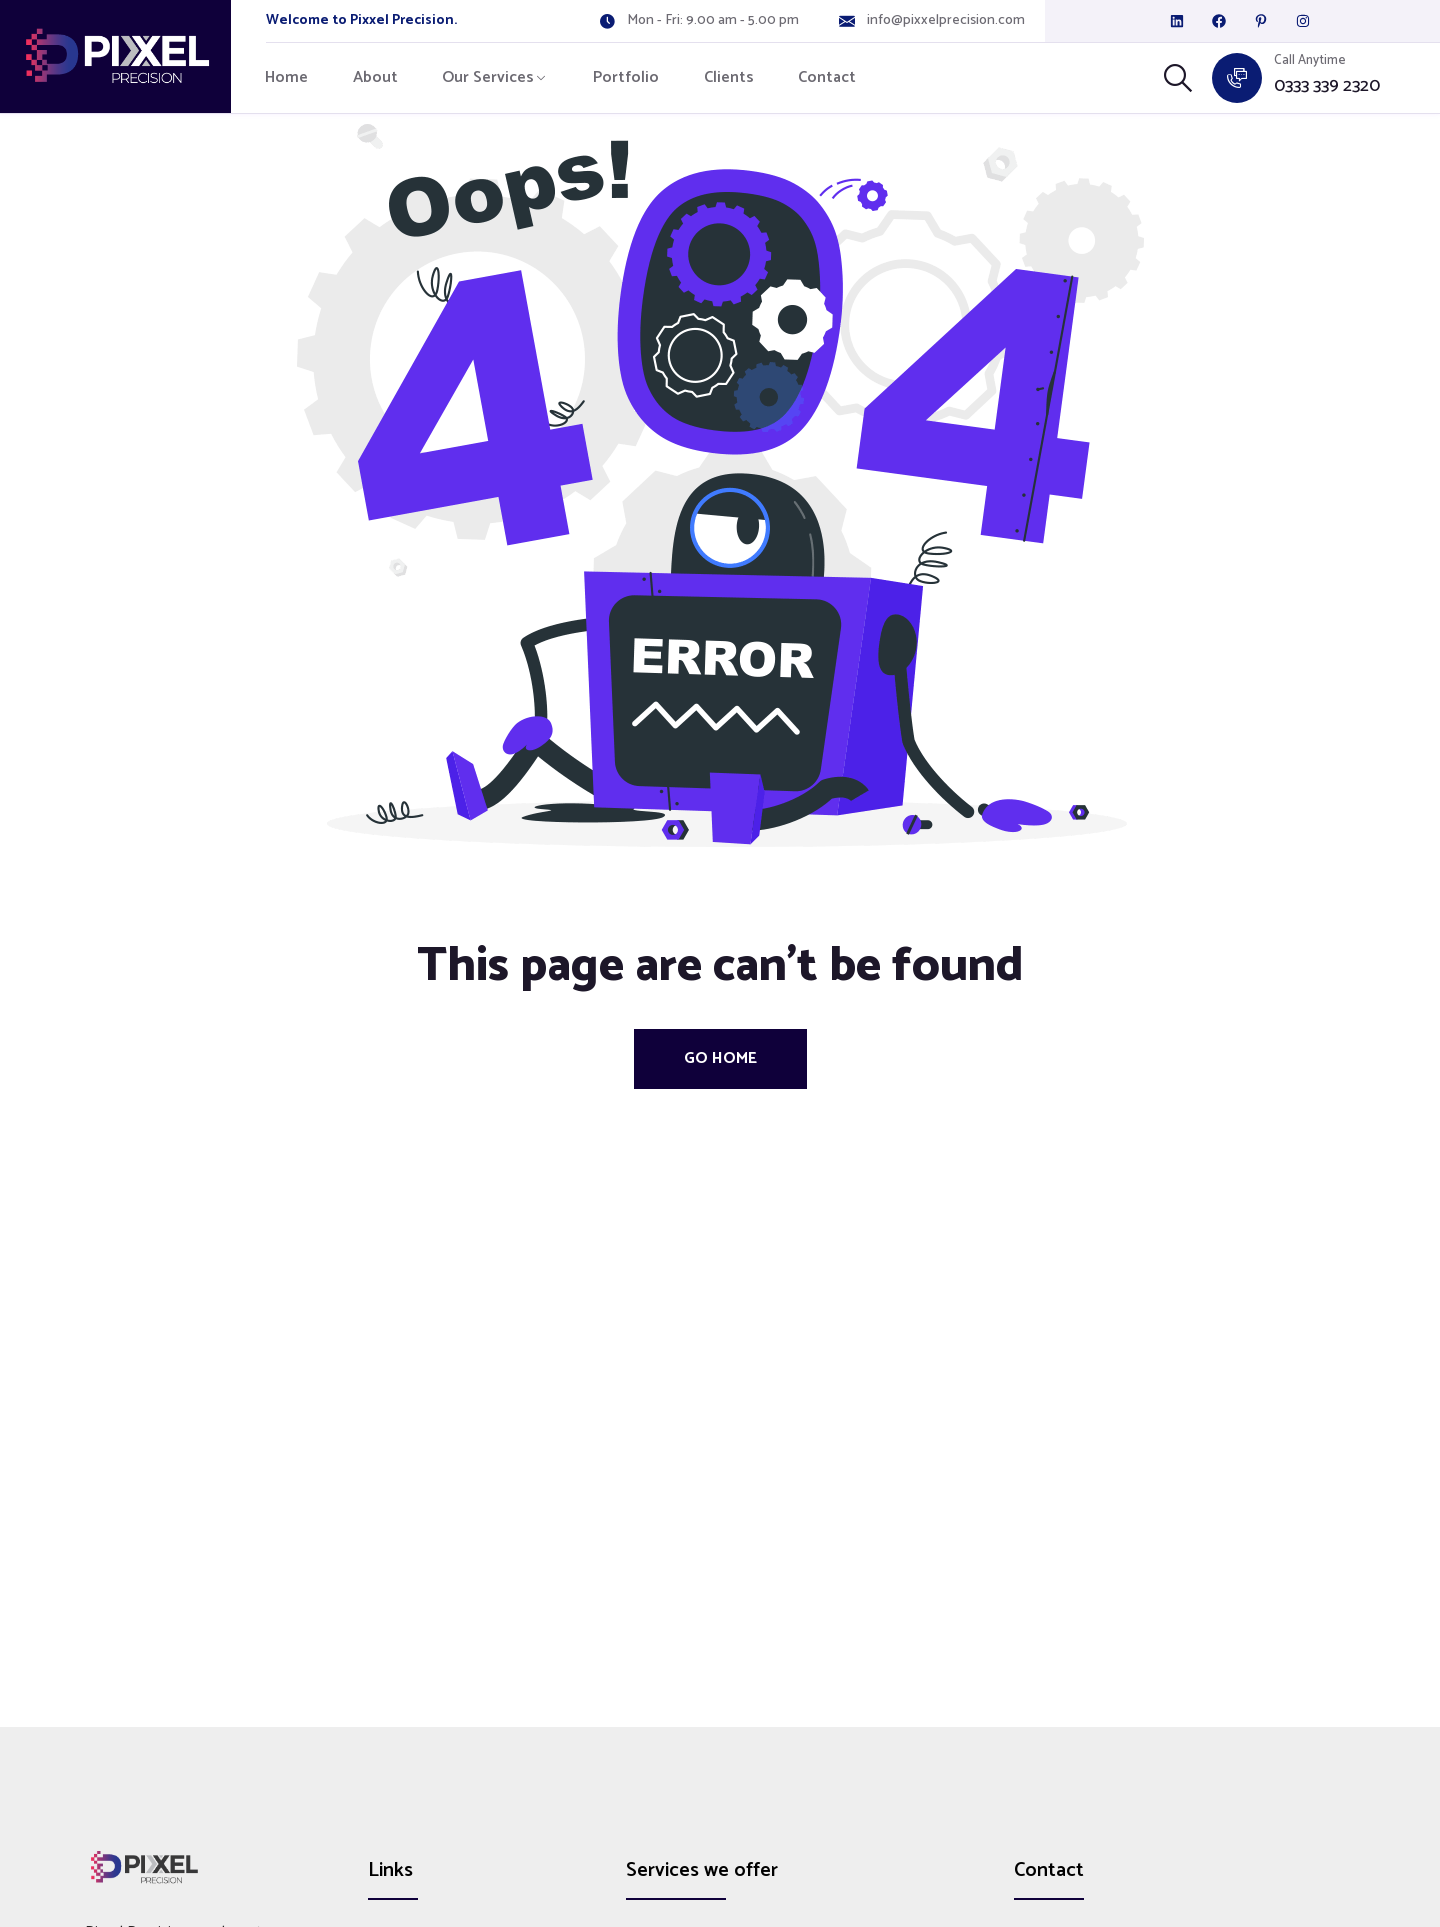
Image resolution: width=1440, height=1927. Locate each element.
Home (286, 77)
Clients (729, 77)
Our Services (488, 77)
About (375, 77)
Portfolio (626, 77)
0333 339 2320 (1327, 86)
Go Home (720, 1058)
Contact (827, 77)
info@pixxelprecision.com (946, 21)
